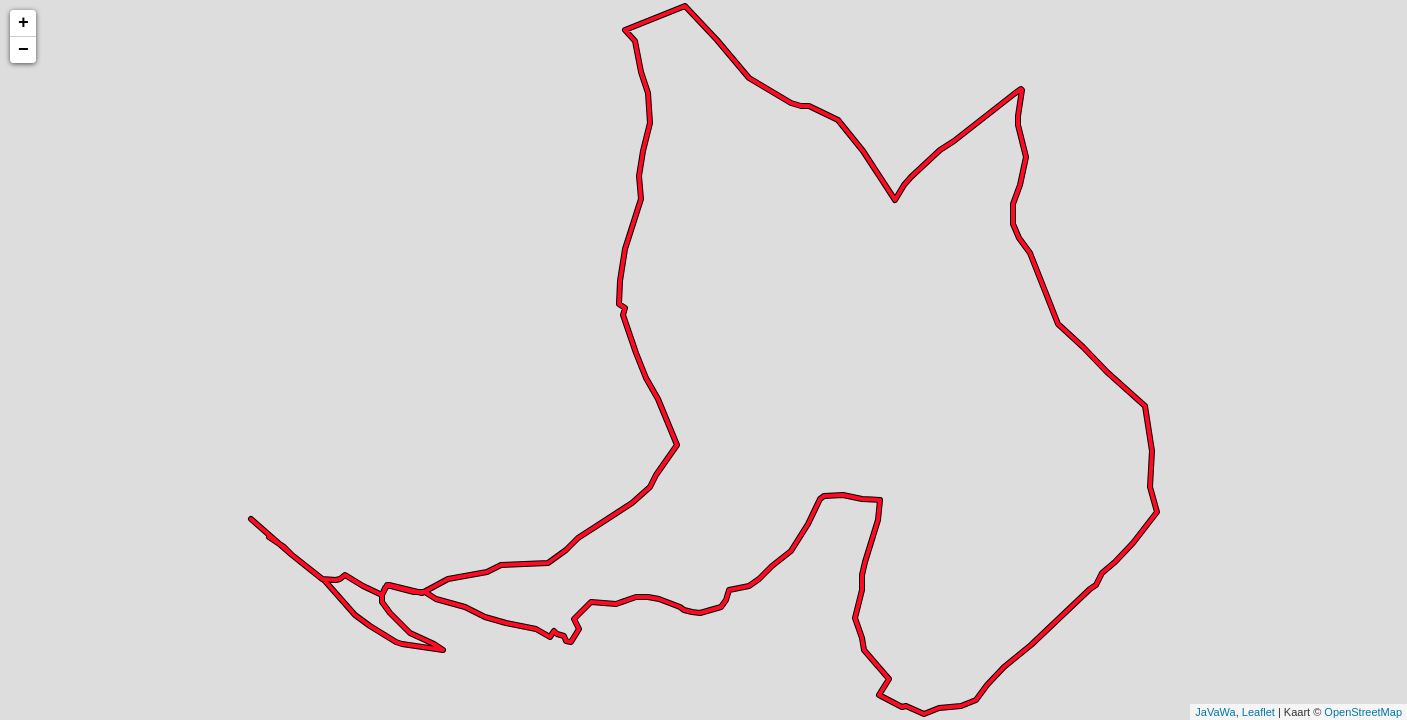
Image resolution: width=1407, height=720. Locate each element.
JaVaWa (1215, 712)
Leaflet (1258, 712)
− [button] (23, 50)
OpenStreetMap (1363, 712)
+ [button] (23, 23)
